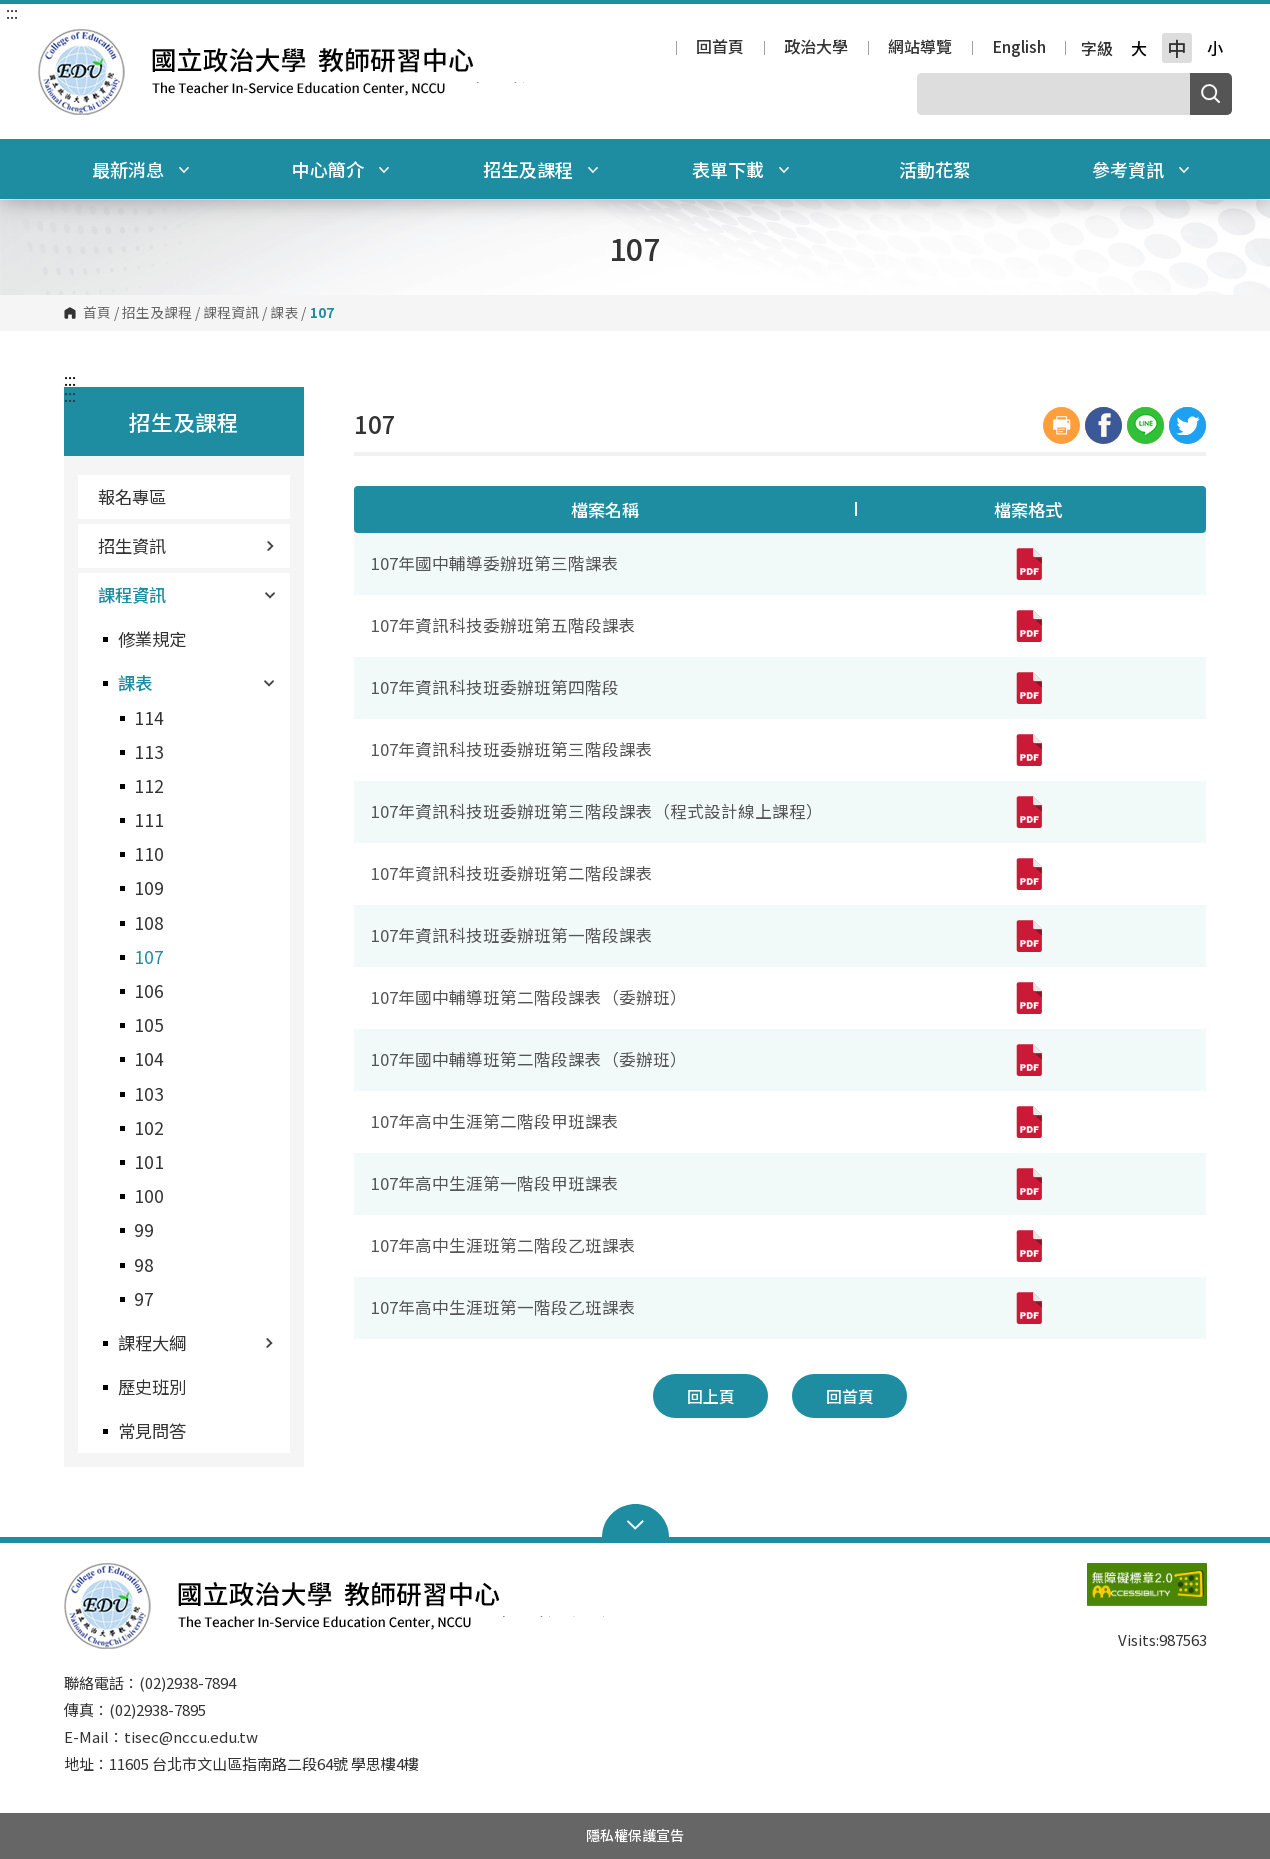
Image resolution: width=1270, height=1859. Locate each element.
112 (149, 785)
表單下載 (741, 169)
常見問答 (152, 1430)
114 (149, 717)
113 (149, 751)
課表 (284, 313)
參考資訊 (1141, 169)
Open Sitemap (635, 1523)
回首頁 (720, 48)
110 (149, 853)
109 (149, 887)
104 (149, 1058)
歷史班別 (152, 1386)
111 (149, 819)
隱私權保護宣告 (635, 1835)
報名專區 (132, 496)
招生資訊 (186, 545)
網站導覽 (920, 48)
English (1019, 48)
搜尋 (1211, 94)
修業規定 (152, 638)
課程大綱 (196, 1342)
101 (149, 1161)
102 (149, 1127)
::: (12, 12)
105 (149, 1024)
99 (144, 1229)
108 (149, 922)
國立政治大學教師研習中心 (58, 43)
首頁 (97, 313)
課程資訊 (231, 313)
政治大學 (816, 48)
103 (149, 1093)
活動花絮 (935, 169)
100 (149, 1195)
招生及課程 (541, 169)
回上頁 (711, 1396)
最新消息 (141, 169)
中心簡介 (341, 169)
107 (149, 956)
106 (149, 990)
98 (144, 1264)
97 (144, 1298)
